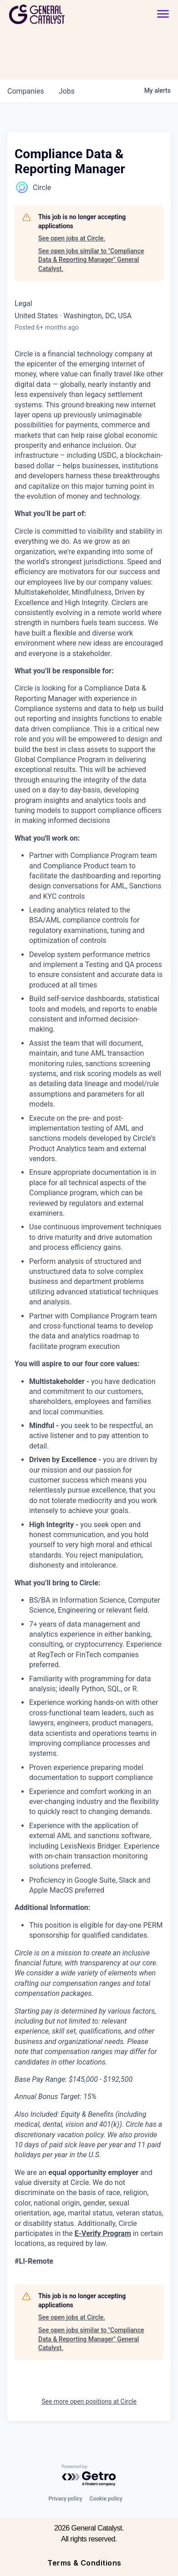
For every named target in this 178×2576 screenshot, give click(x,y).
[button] (163, 14)
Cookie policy (106, 2499)
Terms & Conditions (84, 2562)
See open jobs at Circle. (71, 238)
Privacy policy (65, 2499)
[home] (62, 14)
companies (25, 91)
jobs (67, 91)
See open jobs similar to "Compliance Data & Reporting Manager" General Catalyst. (91, 259)
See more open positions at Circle (89, 2401)
